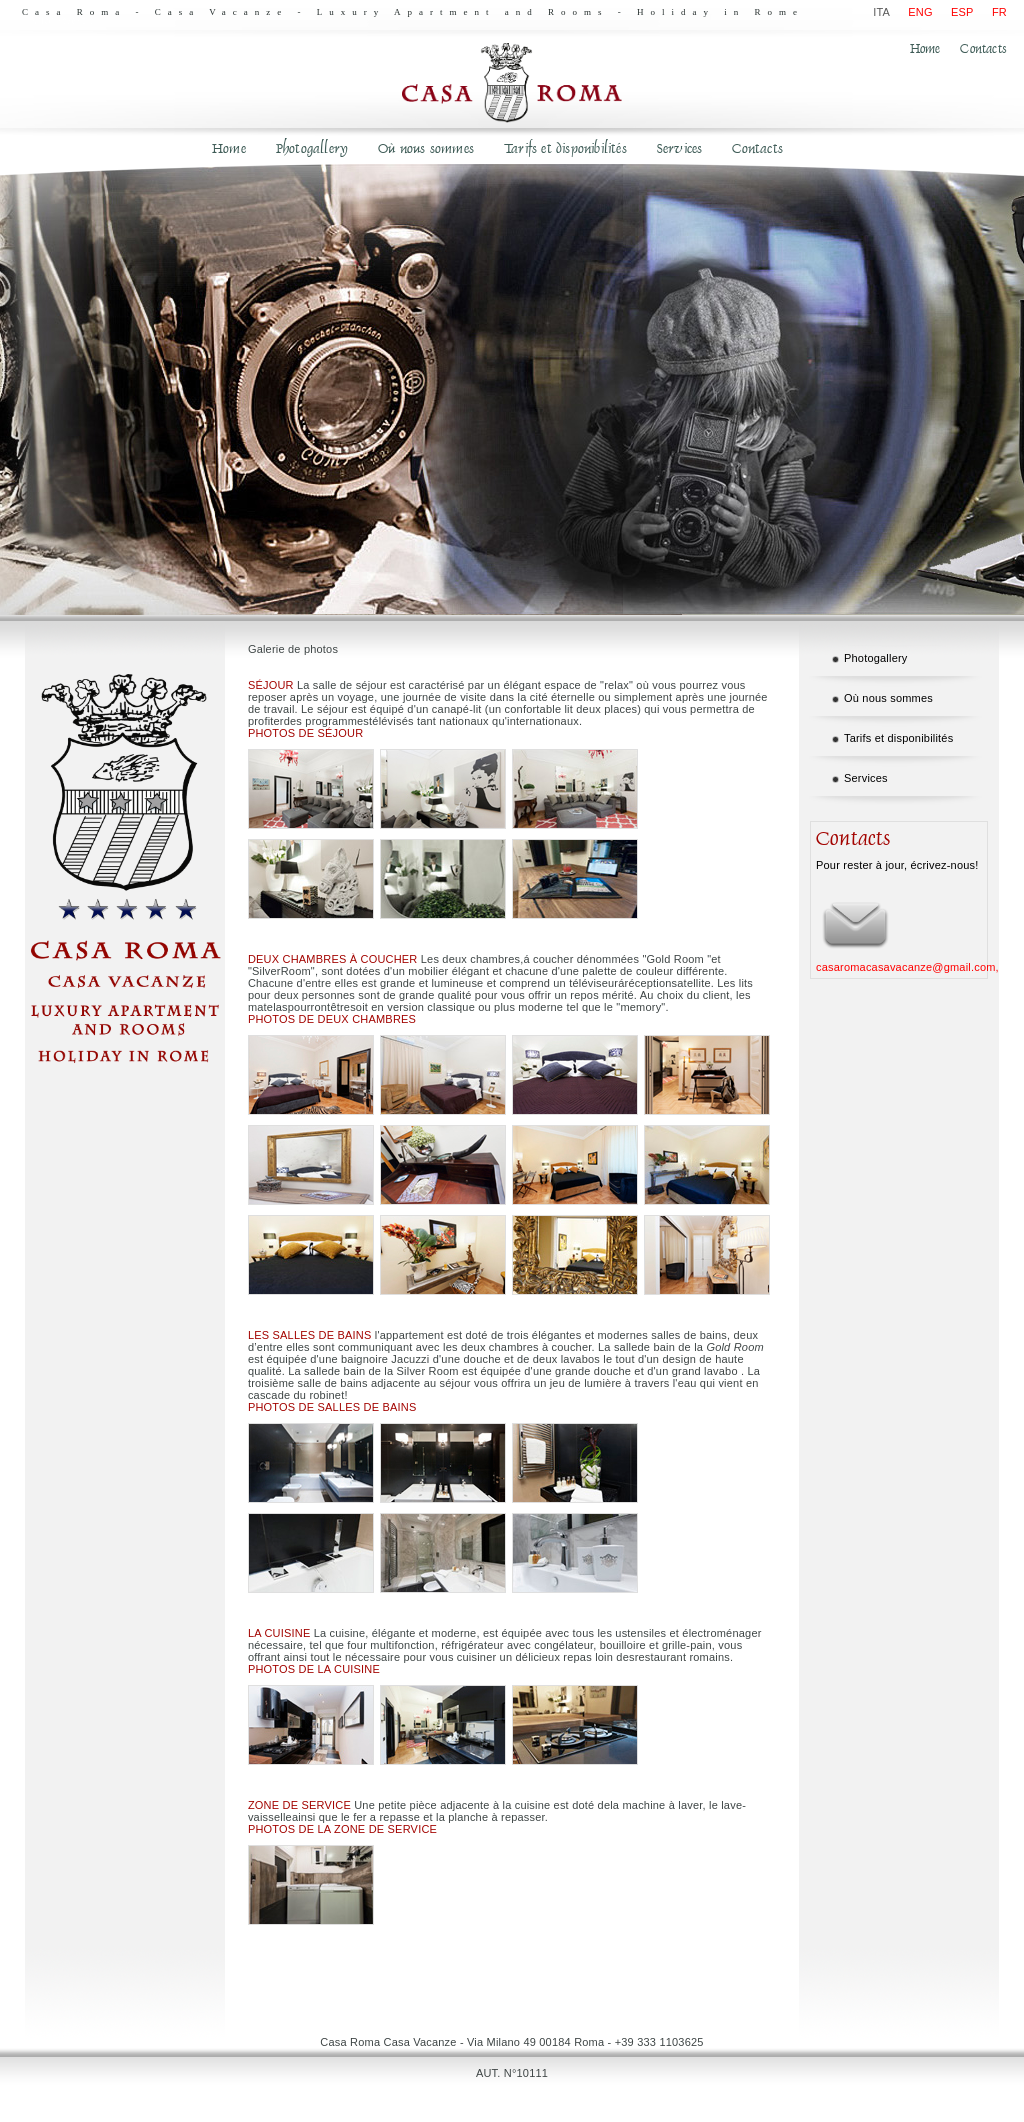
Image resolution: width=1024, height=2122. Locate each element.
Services (680, 148)
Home (925, 49)
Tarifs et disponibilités (565, 148)
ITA (881, 12)
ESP (962, 12)
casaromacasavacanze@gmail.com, (907, 967)
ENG (920, 12)
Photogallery (312, 148)
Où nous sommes (426, 148)
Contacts (983, 49)
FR (999, 12)
